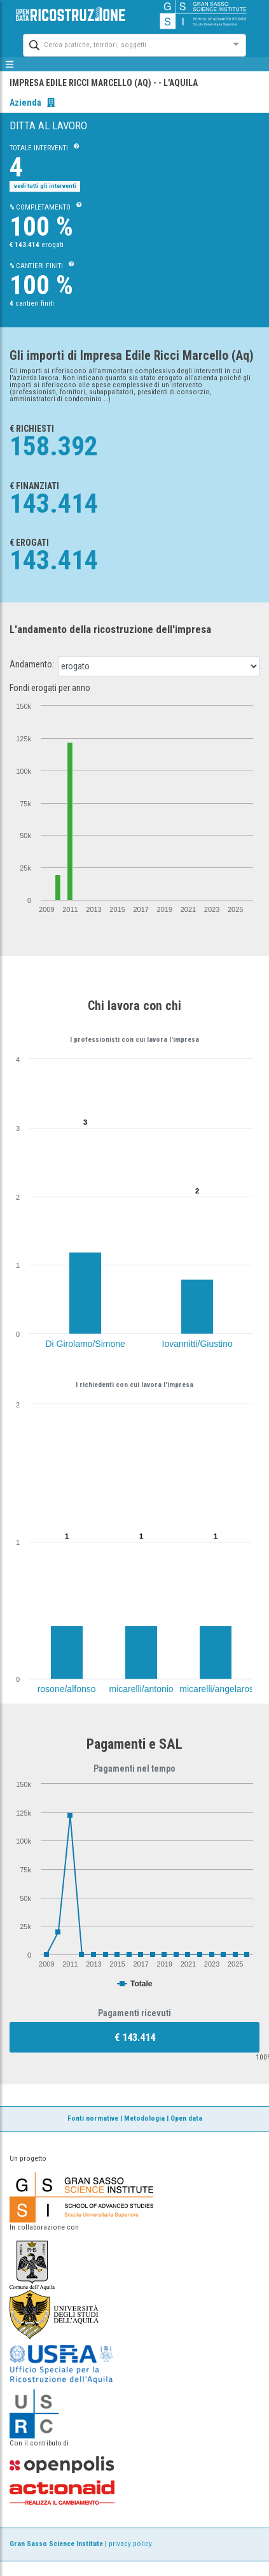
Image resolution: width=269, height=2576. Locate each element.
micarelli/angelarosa (219, 1689)
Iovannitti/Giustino (197, 1344)
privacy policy (130, 2544)
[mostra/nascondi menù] (10, 64)
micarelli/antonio (141, 1689)
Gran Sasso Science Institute (56, 2544)
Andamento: (32, 664)
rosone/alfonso (67, 1689)
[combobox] (123, 44)
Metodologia (144, 2118)
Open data (186, 2118)
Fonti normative (92, 2118)
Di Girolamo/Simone (85, 1344)
